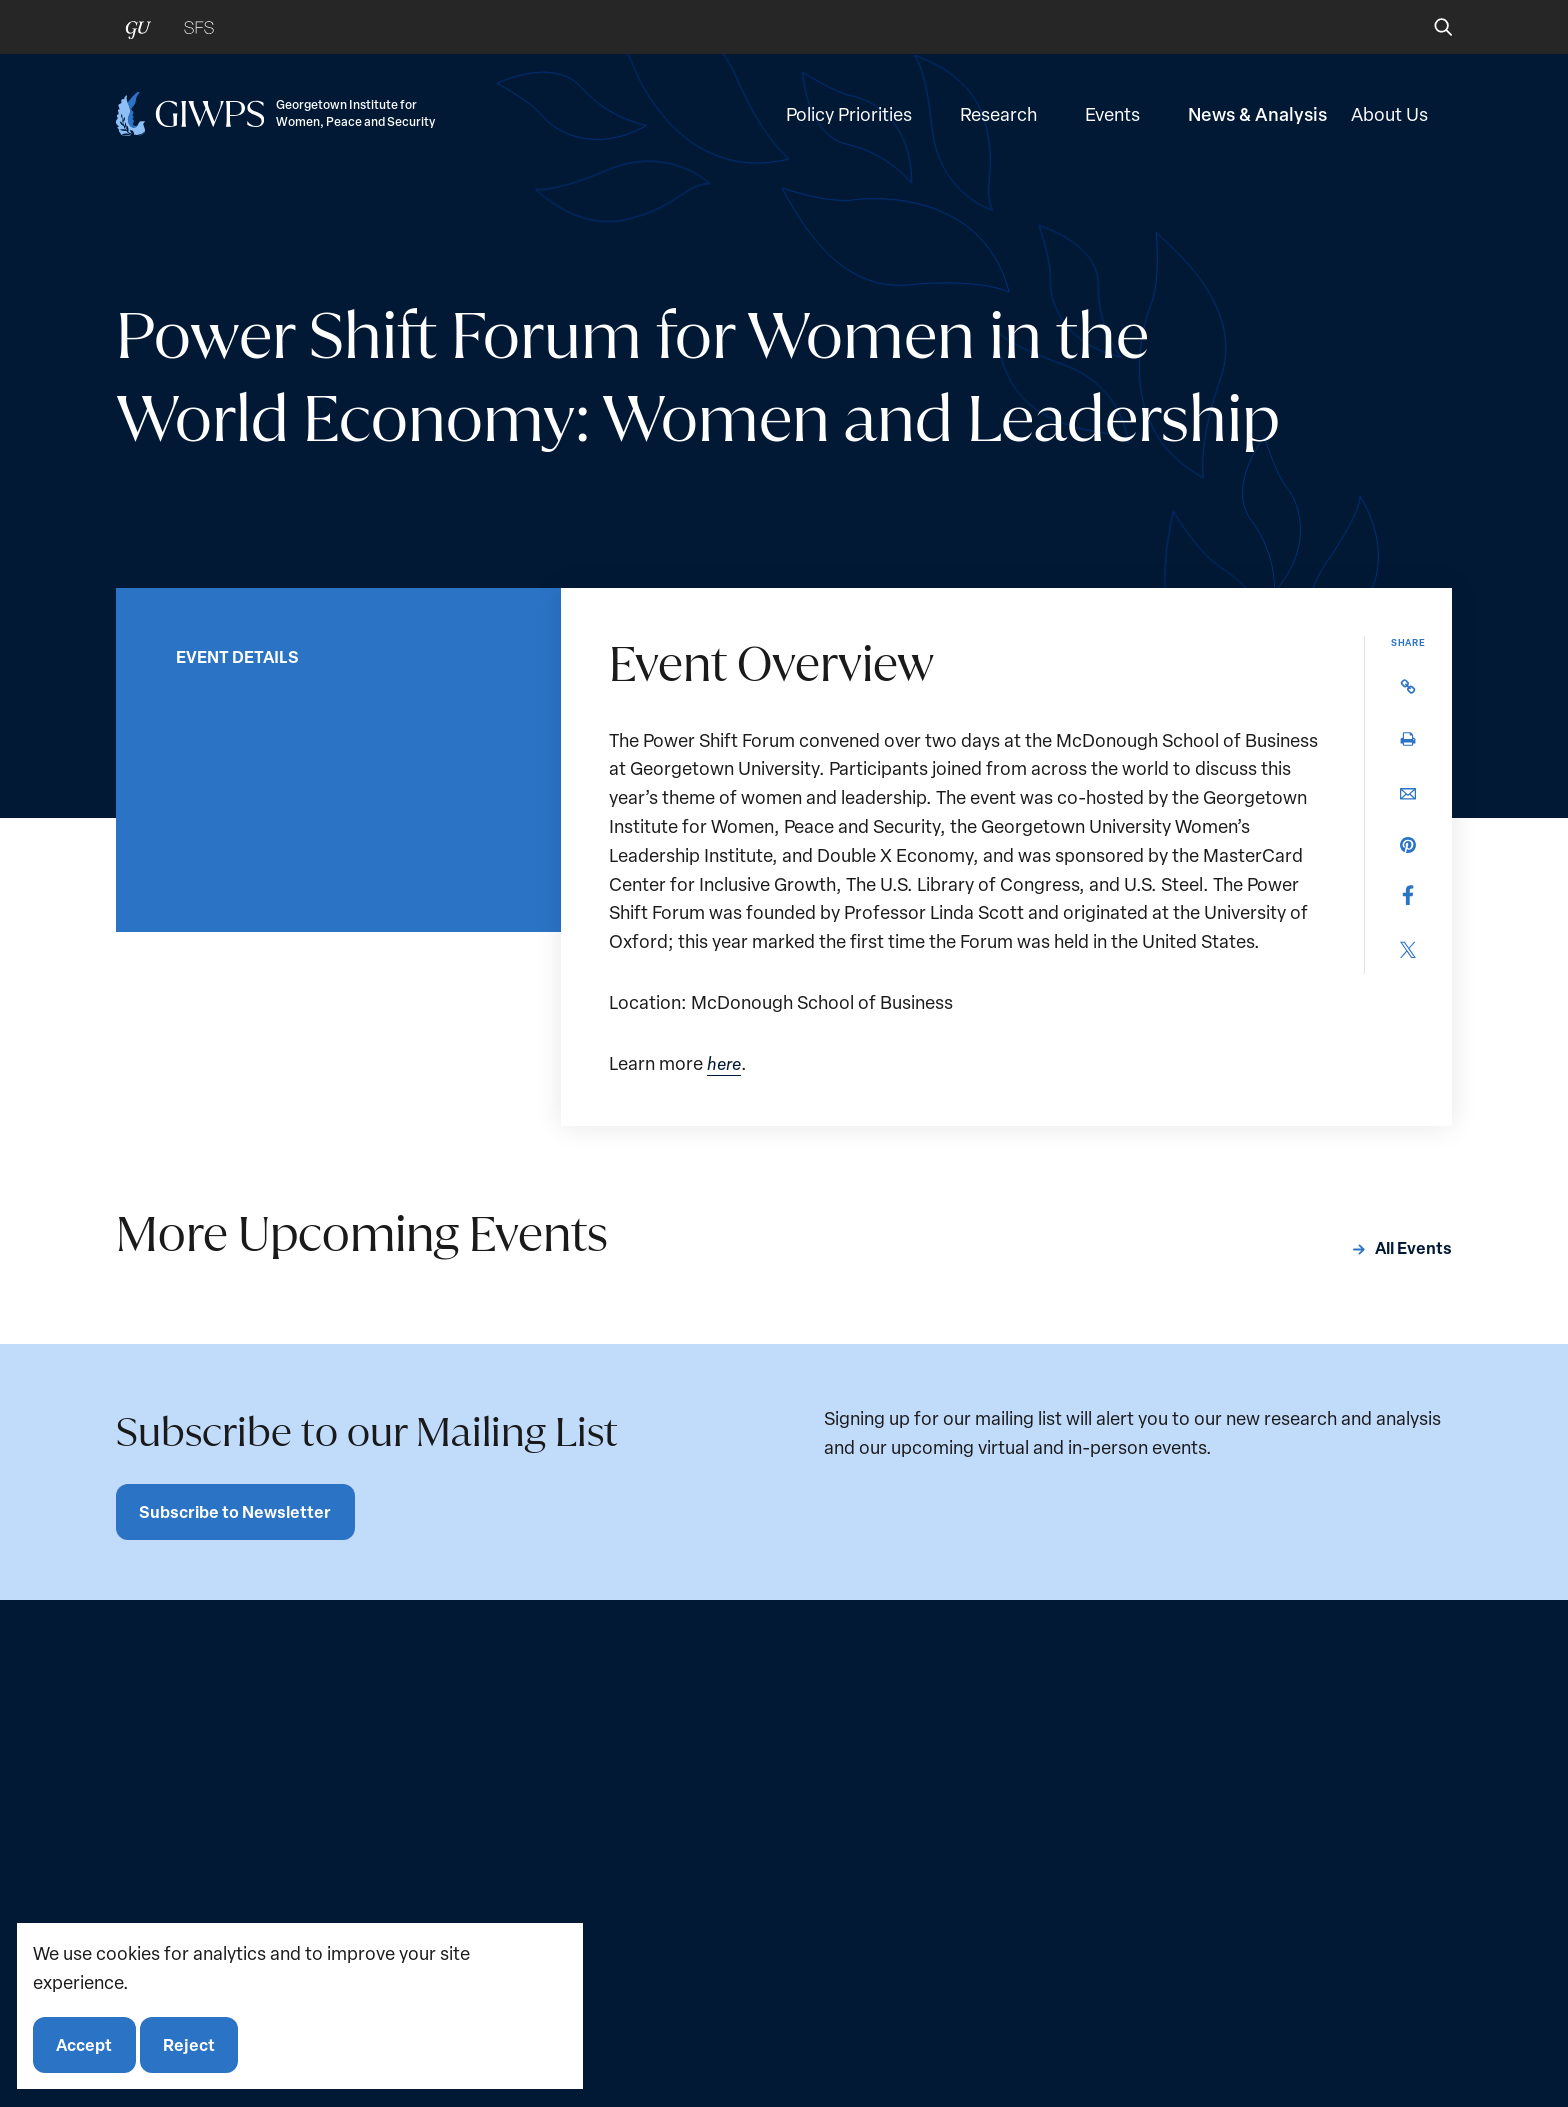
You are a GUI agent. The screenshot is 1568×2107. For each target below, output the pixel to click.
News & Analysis (1257, 118)
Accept (85, 2043)
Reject (191, 2043)
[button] (1429, 27)
